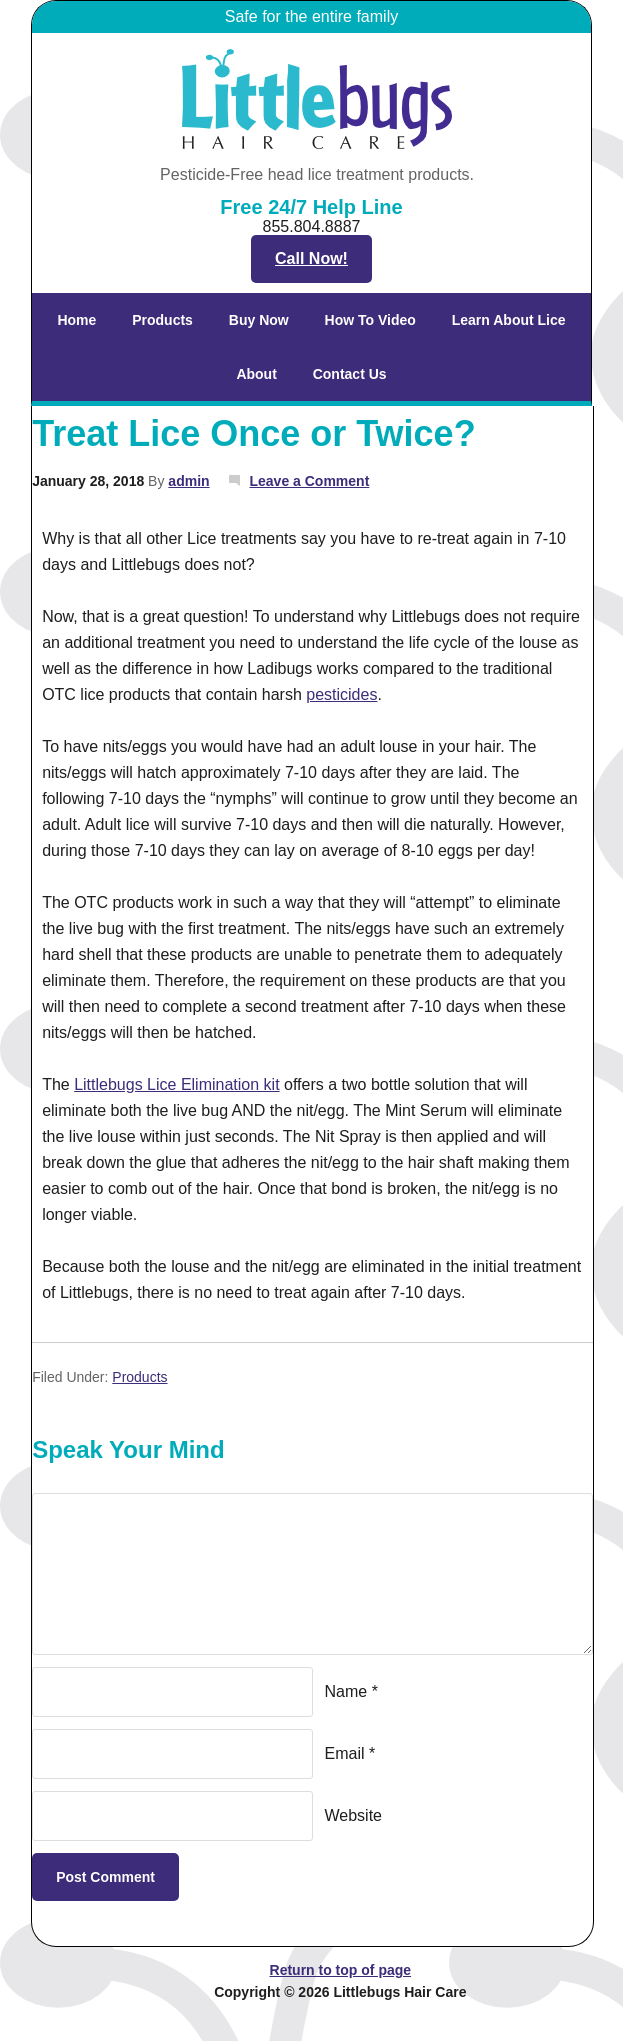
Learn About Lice (501, 320)
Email (345, 1753)
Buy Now (259, 320)
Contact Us (350, 374)
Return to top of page (341, 1970)
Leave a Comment (309, 481)
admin (188, 481)
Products (154, 320)
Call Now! (311, 258)
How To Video (370, 320)
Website (354, 1815)
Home (76, 320)
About (248, 374)
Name (346, 1691)
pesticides (341, 694)
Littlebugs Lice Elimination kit (176, 1084)
